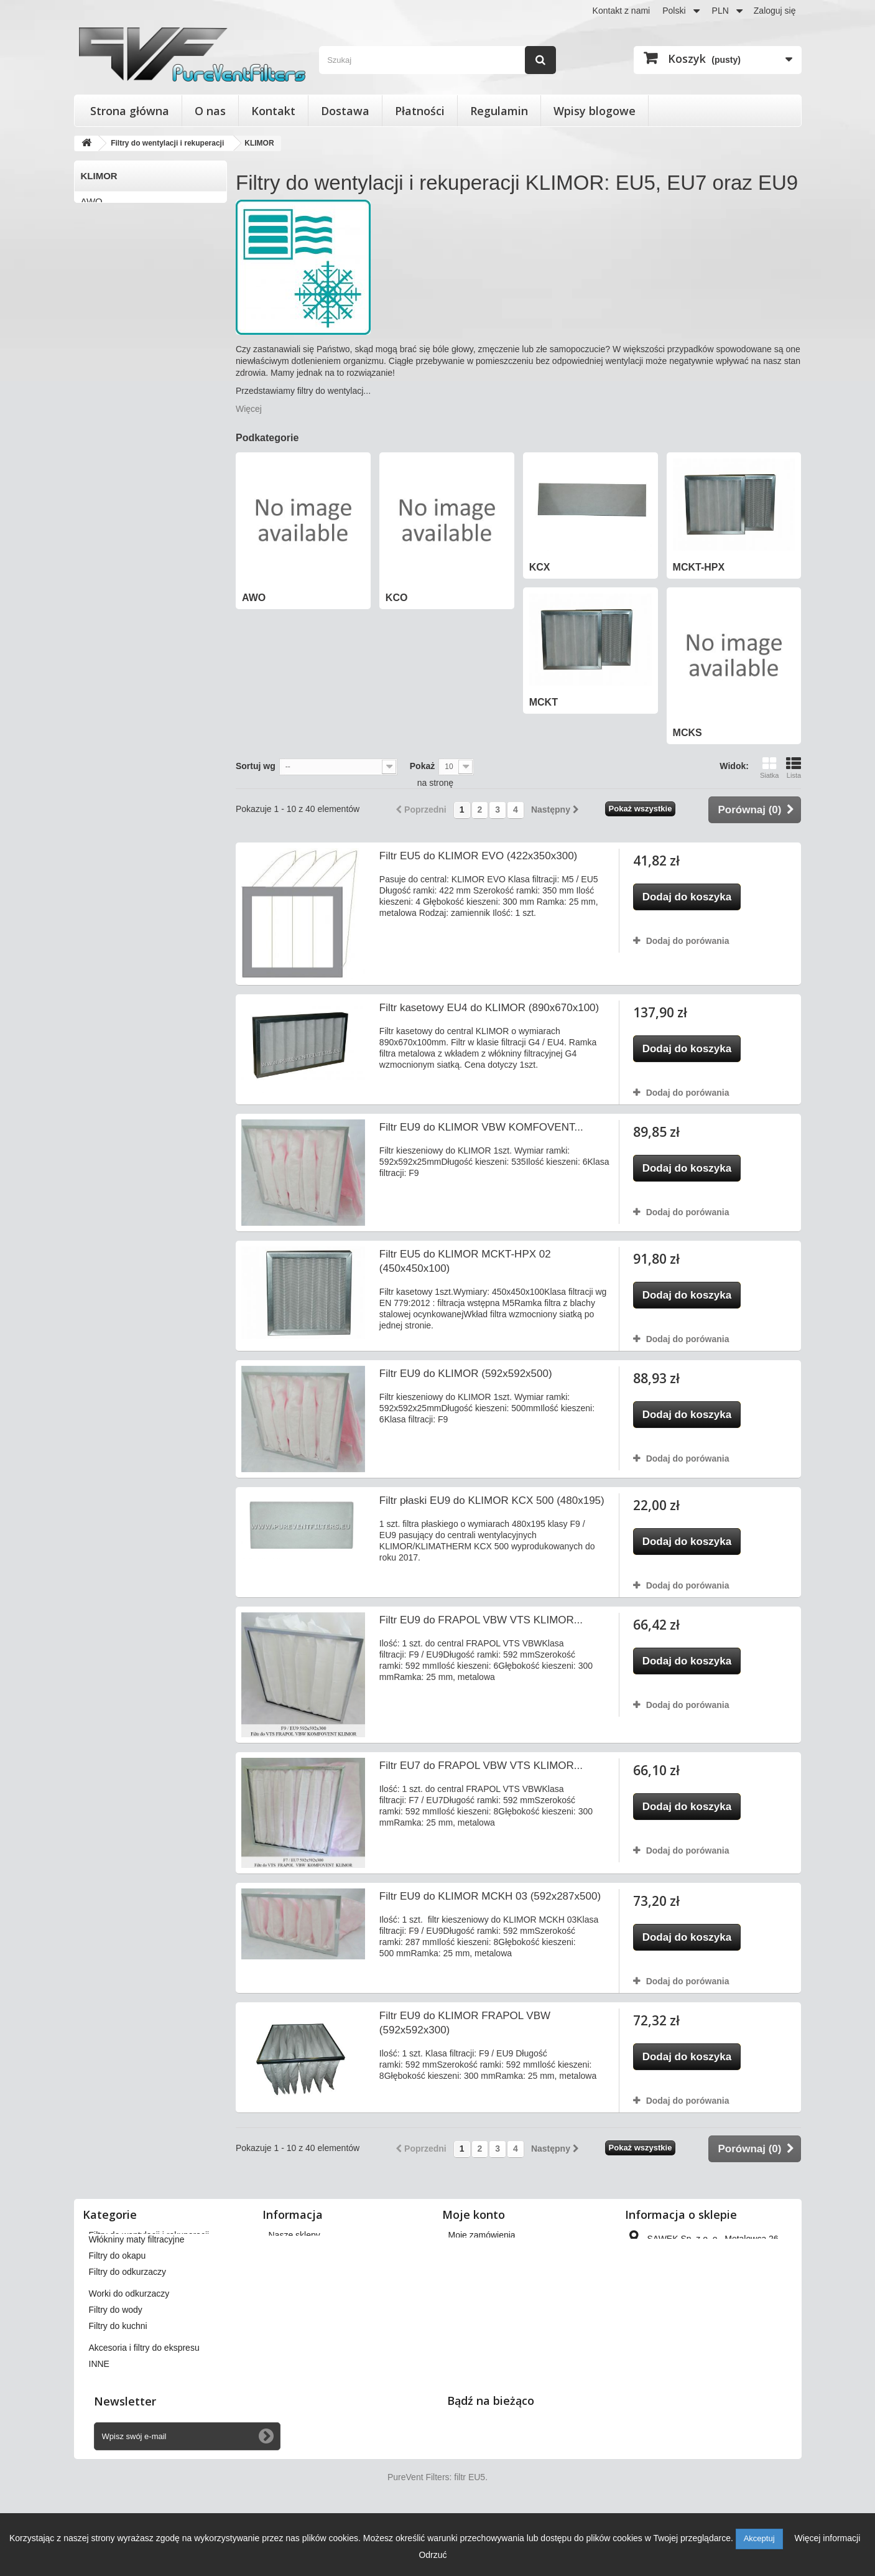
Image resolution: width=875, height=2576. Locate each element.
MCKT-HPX (105, 263)
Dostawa (345, 110)
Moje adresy (472, 2284)
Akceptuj (759, 2538)
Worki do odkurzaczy (129, 2343)
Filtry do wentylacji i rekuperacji (149, 2235)
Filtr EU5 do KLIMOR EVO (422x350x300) (478, 856)
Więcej (249, 409)
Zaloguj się (775, 11)
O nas (210, 110)
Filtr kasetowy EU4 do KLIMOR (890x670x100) (489, 1008)
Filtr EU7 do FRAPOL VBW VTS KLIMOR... (481, 1765)
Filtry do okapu (117, 2305)
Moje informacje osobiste (496, 2300)
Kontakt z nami (621, 11)
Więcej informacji (827, 2538)
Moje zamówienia (482, 2235)
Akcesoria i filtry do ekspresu (144, 2397)
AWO (92, 201)
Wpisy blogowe (594, 110)
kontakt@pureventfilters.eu (728, 2341)
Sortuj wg (255, 766)
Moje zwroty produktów (492, 2251)
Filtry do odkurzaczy (127, 2321)
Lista (793, 767)
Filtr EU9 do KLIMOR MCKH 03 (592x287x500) (490, 1896)
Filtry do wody (115, 2359)
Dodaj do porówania (687, 941)
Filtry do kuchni (118, 2376)
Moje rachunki (475, 2267)
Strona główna (129, 110)
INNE (99, 2414)
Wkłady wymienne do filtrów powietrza (162, 2267)
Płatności (420, 110)
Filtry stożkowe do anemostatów (151, 2251)
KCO (91, 222)
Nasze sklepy (294, 2235)
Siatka (769, 767)
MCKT (94, 283)
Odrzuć (433, 2555)
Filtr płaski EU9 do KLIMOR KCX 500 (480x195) (491, 1500)
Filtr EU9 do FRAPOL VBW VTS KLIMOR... (481, 1620)
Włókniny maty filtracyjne (137, 2289)
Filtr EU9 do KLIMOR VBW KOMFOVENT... (481, 1127)
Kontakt (273, 110)
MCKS (94, 304)
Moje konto (473, 2214)
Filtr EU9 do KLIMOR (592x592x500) (465, 1373)
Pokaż (422, 766)
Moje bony (468, 2316)
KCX (90, 242)
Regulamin (499, 110)
